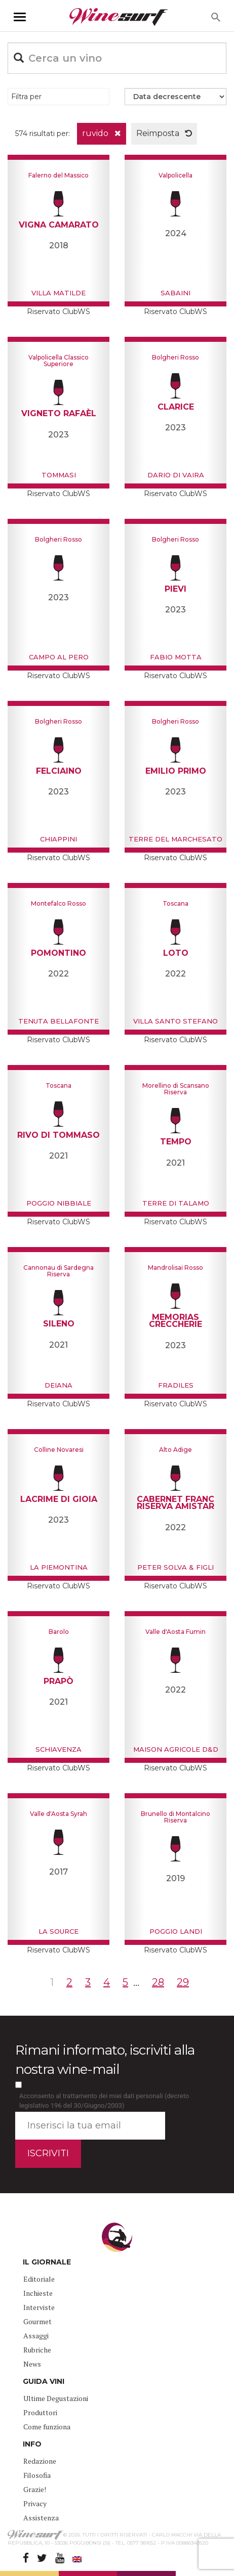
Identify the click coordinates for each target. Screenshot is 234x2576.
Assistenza (41, 2517)
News (32, 2364)
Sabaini (175, 293)
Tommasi (59, 475)
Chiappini (58, 839)
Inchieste (38, 2293)
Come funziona (46, 2426)
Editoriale (39, 2279)
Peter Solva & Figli (175, 1567)
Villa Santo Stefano (175, 1021)
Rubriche (37, 2350)
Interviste (39, 2307)
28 (158, 1982)
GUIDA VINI (43, 2381)
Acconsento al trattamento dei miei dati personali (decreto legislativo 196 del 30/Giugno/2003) (104, 2100)
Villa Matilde (58, 293)
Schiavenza (58, 1749)
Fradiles (175, 1385)
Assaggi (36, 2335)
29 (183, 1982)
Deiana (58, 1385)
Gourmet (37, 2321)
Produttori (40, 2412)
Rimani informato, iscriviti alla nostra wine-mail (104, 2059)
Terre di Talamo (175, 1203)
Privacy (35, 2503)
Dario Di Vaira (175, 475)
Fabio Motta (176, 657)
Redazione (39, 2461)
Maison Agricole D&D (175, 1749)
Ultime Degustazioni (55, 2398)
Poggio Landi (175, 1931)
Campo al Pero (59, 657)
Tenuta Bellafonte (58, 1021)
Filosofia (37, 2475)
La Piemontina (59, 1567)
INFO (32, 2444)
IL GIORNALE (47, 2262)
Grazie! (34, 2489)
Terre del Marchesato (175, 839)
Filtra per (26, 96)
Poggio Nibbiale (58, 1203)
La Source (58, 1931)
